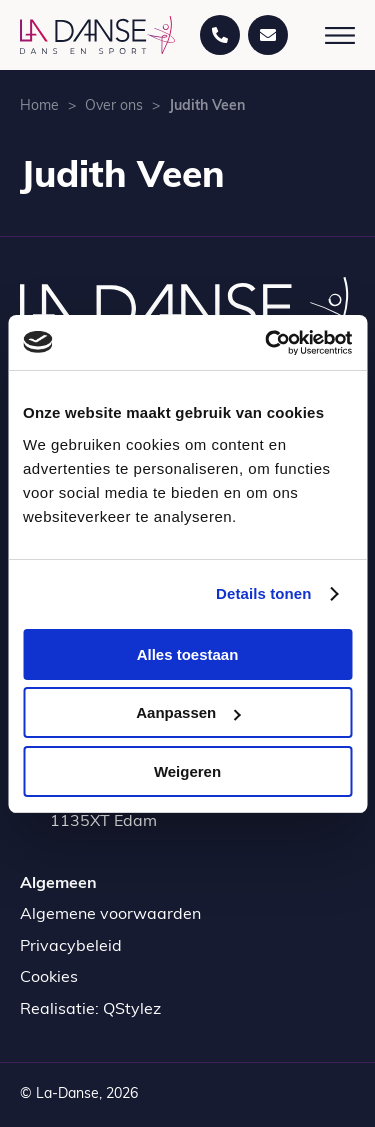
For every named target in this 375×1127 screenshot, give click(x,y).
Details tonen (263, 593)
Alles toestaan (188, 654)
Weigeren (187, 771)
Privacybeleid (71, 947)
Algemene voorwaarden (110, 915)
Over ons (114, 106)
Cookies (49, 978)
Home (39, 106)
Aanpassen (188, 712)
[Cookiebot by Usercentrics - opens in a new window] (267, 343)
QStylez (132, 1010)
